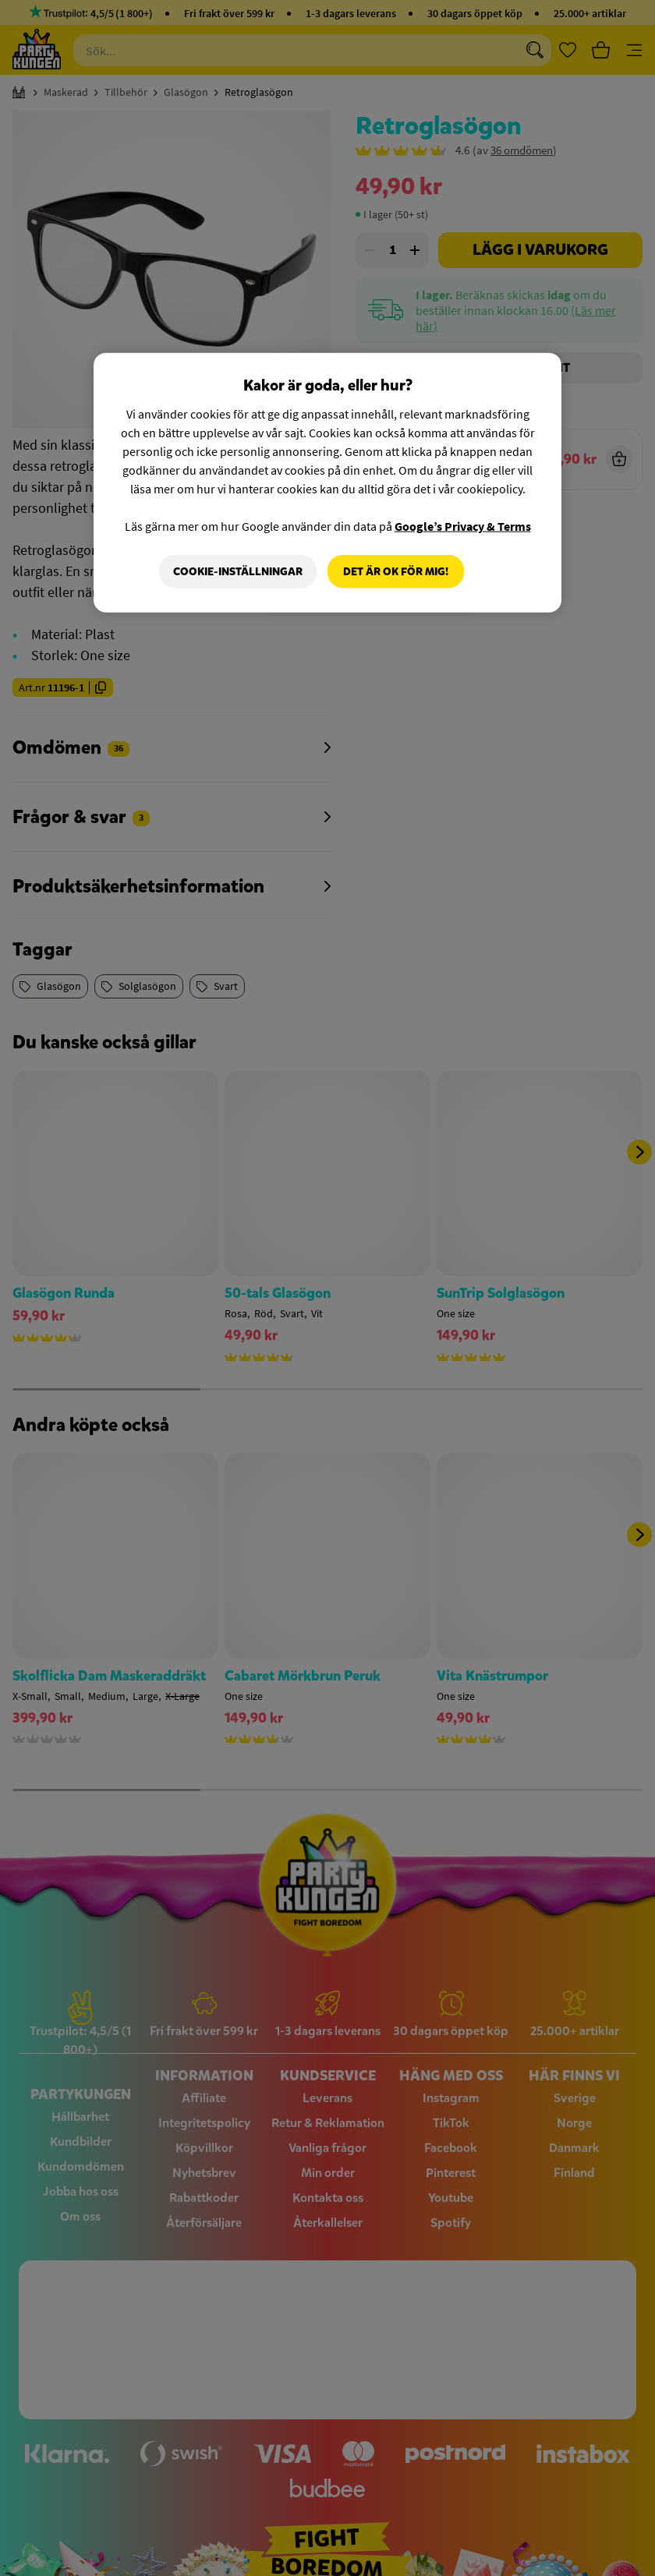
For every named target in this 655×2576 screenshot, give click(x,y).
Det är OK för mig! (395, 571)
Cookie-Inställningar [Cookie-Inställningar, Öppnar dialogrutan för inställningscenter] (238, 571)
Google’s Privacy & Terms (463, 525)
